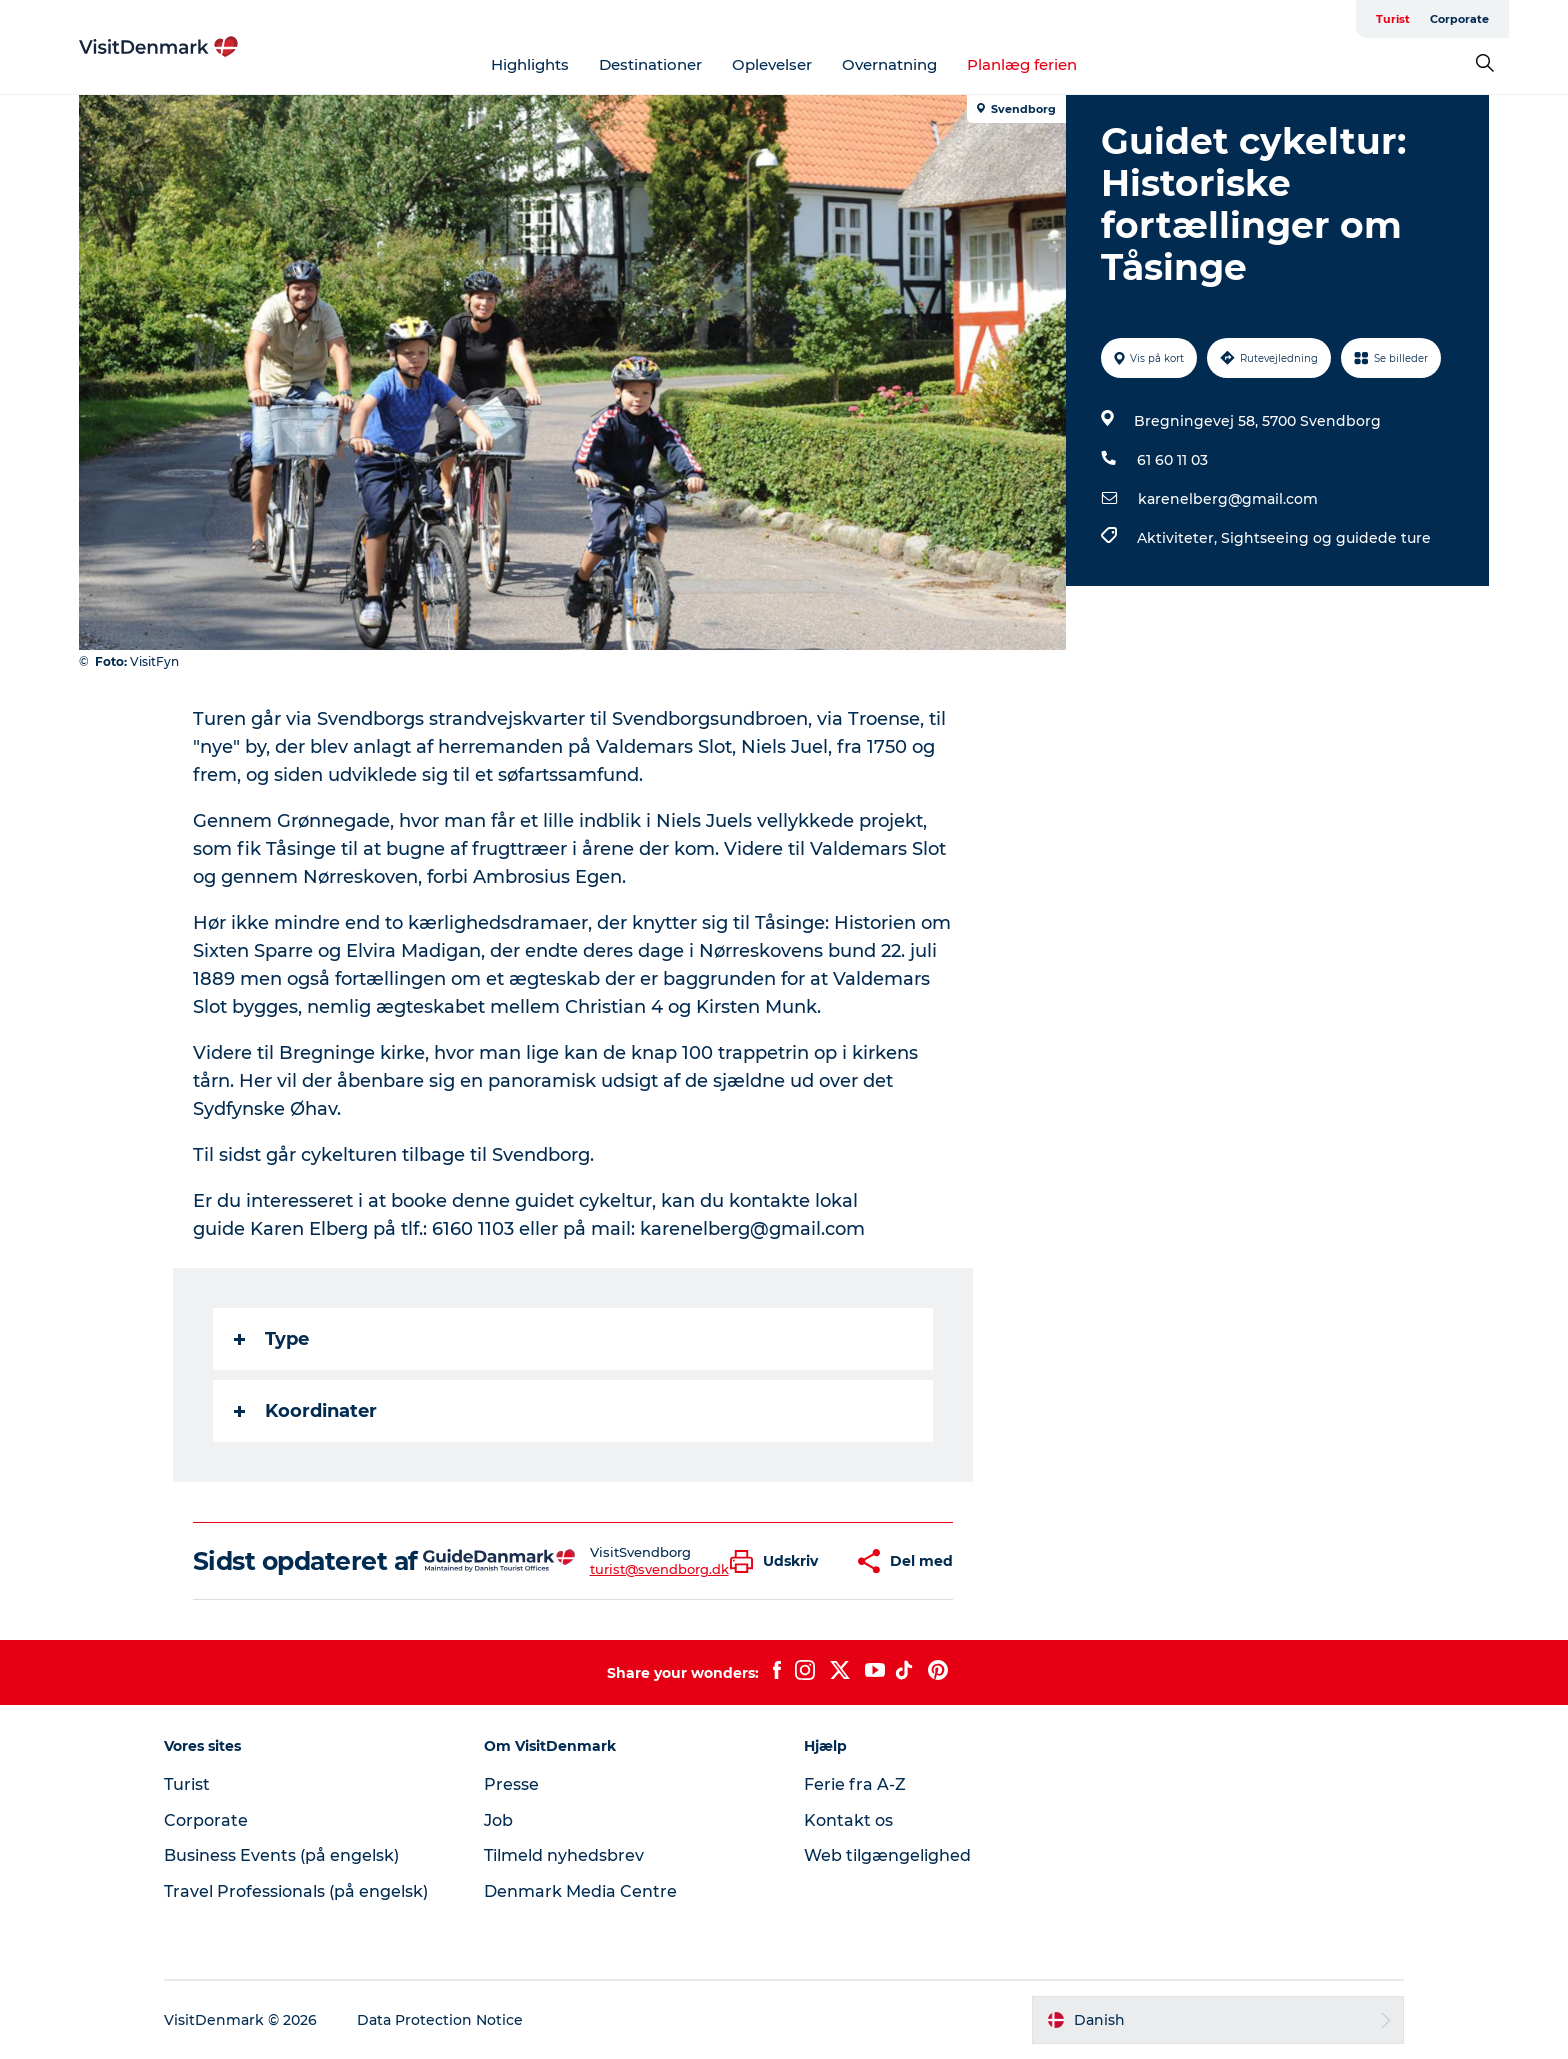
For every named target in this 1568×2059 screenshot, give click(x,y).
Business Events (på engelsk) (281, 1855)
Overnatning (889, 64)
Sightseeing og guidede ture (1326, 538)
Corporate (1459, 19)
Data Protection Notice (440, 2020)
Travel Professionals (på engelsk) (296, 1891)
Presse (511, 1784)
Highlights (530, 64)
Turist (1393, 19)
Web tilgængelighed (887, 1855)
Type (271, 1339)
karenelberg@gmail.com (1228, 499)
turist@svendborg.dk (659, 1569)
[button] (779, 1561)
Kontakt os (848, 1820)
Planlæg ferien (1022, 64)
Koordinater (305, 1411)
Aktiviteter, (1179, 538)
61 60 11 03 (1172, 460)
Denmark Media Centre (580, 1891)
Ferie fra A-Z (855, 1784)
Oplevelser (772, 64)
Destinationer (650, 64)
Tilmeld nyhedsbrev (564, 1855)
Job (498, 1820)
